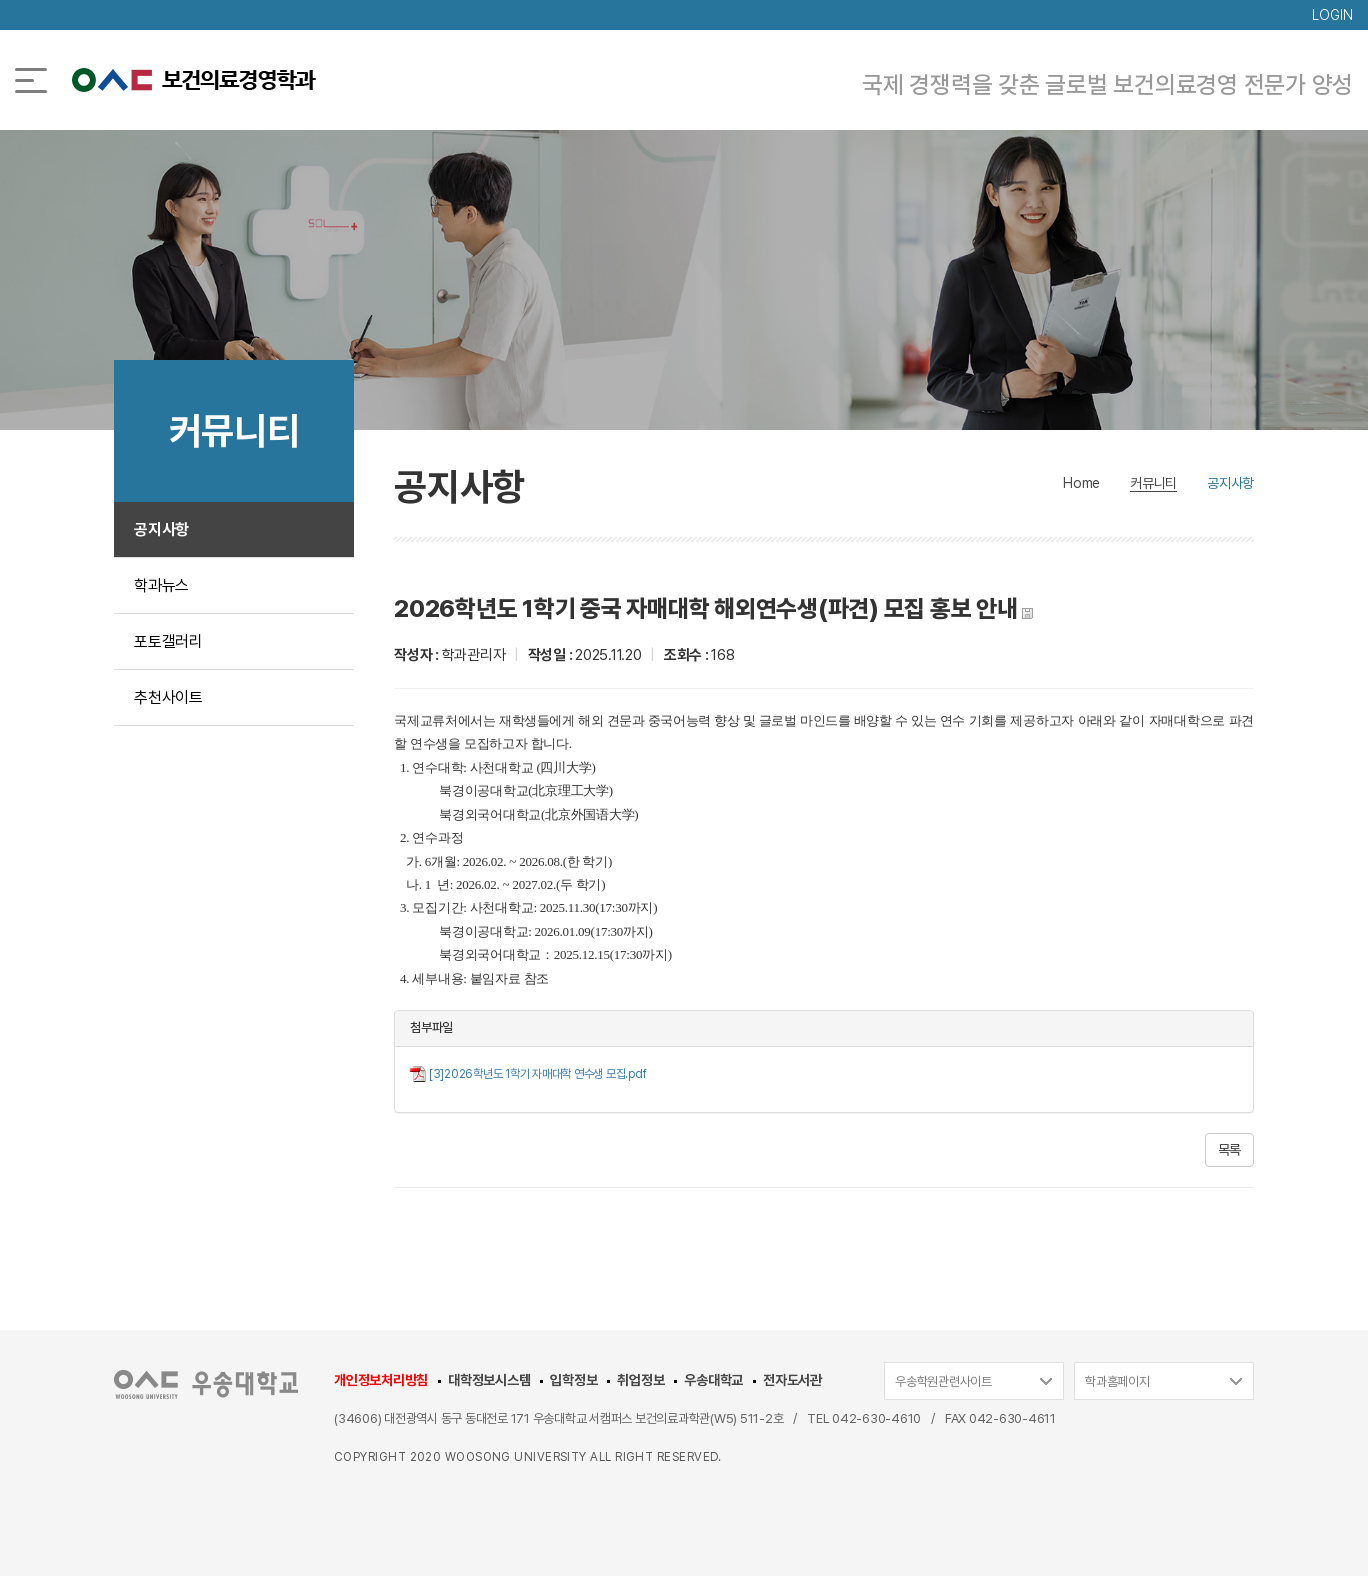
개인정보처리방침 (381, 1380)
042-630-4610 (876, 1418)
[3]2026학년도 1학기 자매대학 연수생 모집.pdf (538, 1074)
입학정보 (573, 1380)
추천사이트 (168, 697)
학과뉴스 (161, 585)
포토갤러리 (168, 641)
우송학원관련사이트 (943, 1381)
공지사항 (161, 529)
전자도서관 (792, 1380)
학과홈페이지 (1117, 1381)
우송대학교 (713, 1380)
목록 (1230, 1150)
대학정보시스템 (489, 1380)
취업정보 (640, 1380)
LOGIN (1332, 15)
